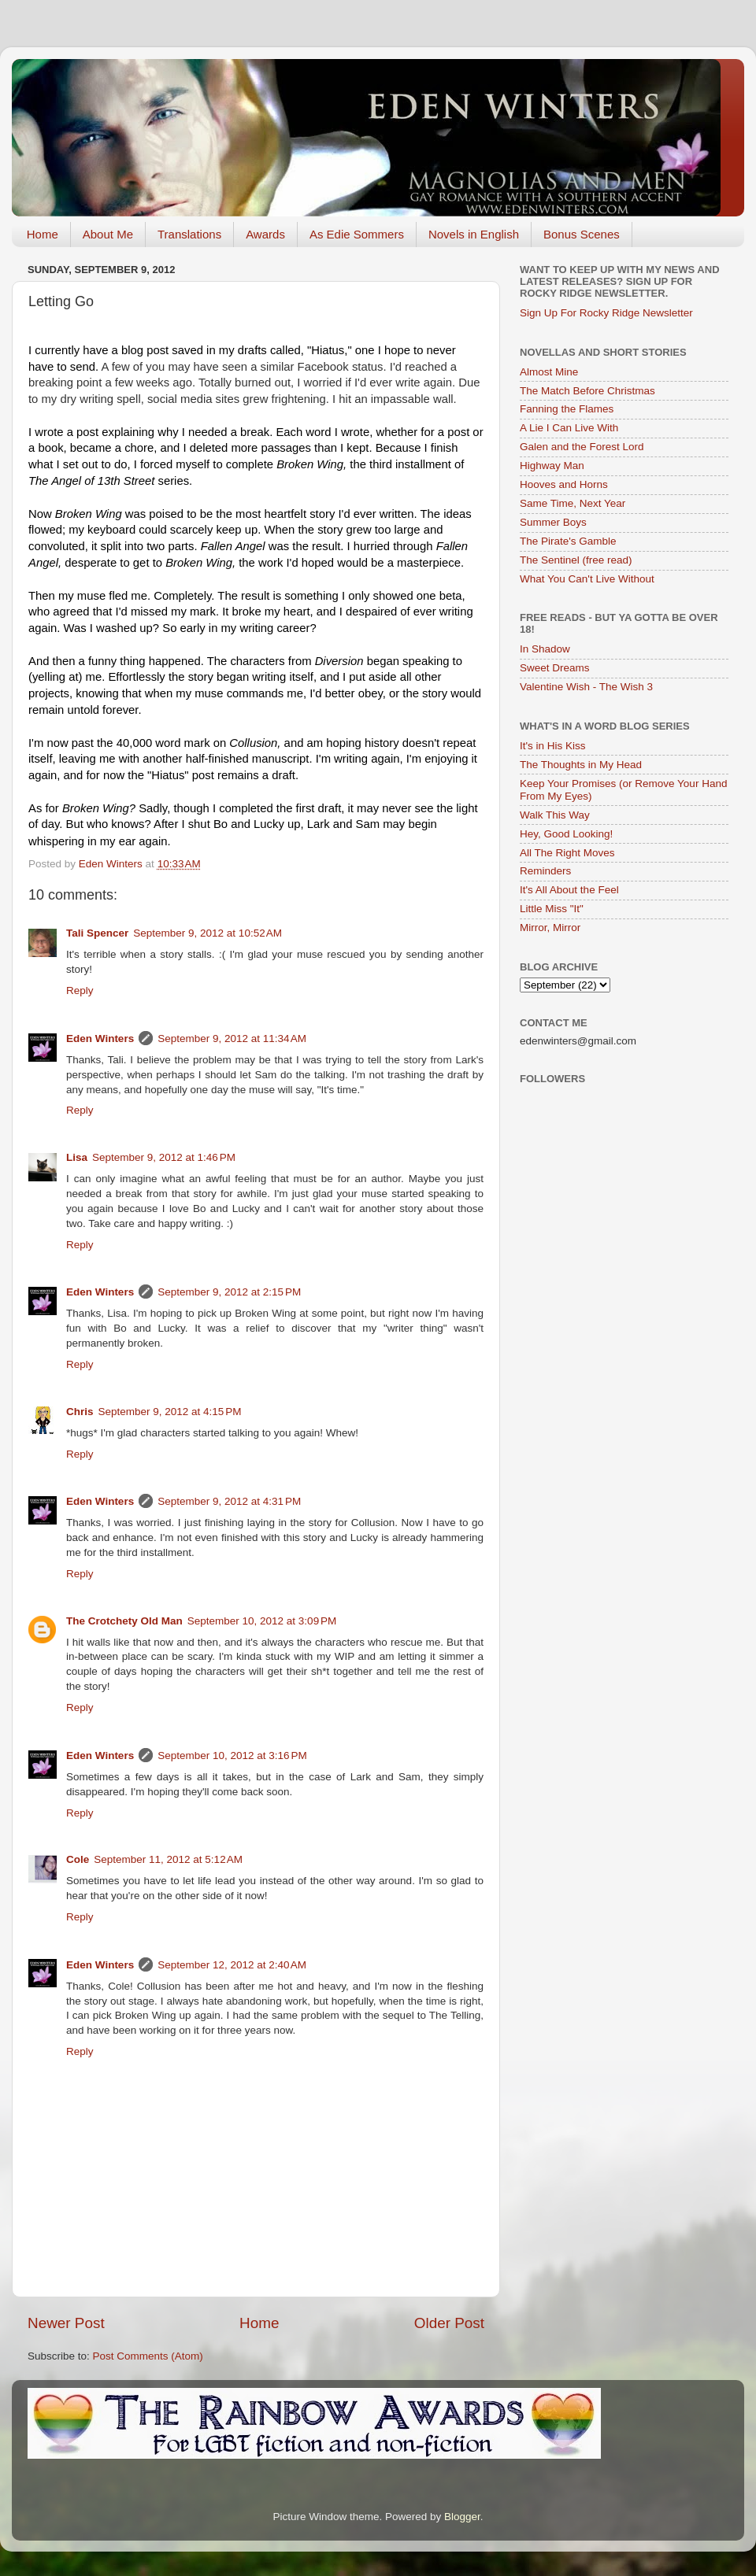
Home (42, 234)
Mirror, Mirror (550, 927)
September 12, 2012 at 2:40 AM (232, 1965)
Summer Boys (553, 522)
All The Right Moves (567, 853)
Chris (80, 1411)
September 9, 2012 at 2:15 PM (229, 1292)
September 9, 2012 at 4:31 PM (229, 1501)
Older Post (449, 2323)
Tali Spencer (97, 933)
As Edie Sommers (356, 234)
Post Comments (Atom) (148, 2356)
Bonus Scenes (581, 234)
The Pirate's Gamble (568, 541)
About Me (108, 234)
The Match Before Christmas (587, 391)
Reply (80, 990)
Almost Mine (549, 372)
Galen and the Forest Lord (582, 447)
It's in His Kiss (553, 746)
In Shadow (545, 649)
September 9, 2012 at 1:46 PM (163, 1157)
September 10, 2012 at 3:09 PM (262, 1621)
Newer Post (66, 2323)
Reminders (545, 871)
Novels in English (473, 234)
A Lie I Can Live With (569, 428)
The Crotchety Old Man (124, 1621)
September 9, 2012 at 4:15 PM (170, 1411)
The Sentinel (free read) (576, 560)
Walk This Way (555, 815)
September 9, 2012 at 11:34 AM (232, 1038)
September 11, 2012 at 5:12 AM (168, 1859)
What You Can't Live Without (587, 579)
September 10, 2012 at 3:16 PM (232, 1755)
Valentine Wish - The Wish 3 (586, 687)
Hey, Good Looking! (566, 834)
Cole (77, 1859)
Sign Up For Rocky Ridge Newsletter (606, 313)
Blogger (462, 2516)
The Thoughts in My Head (581, 765)
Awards (265, 234)
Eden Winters (100, 1038)
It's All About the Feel (569, 890)
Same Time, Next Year (572, 503)
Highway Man (552, 465)
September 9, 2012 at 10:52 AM (207, 933)
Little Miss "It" (552, 909)
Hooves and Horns (564, 484)
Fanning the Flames (566, 409)
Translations (189, 234)
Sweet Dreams (555, 668)
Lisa (76, 1157)
